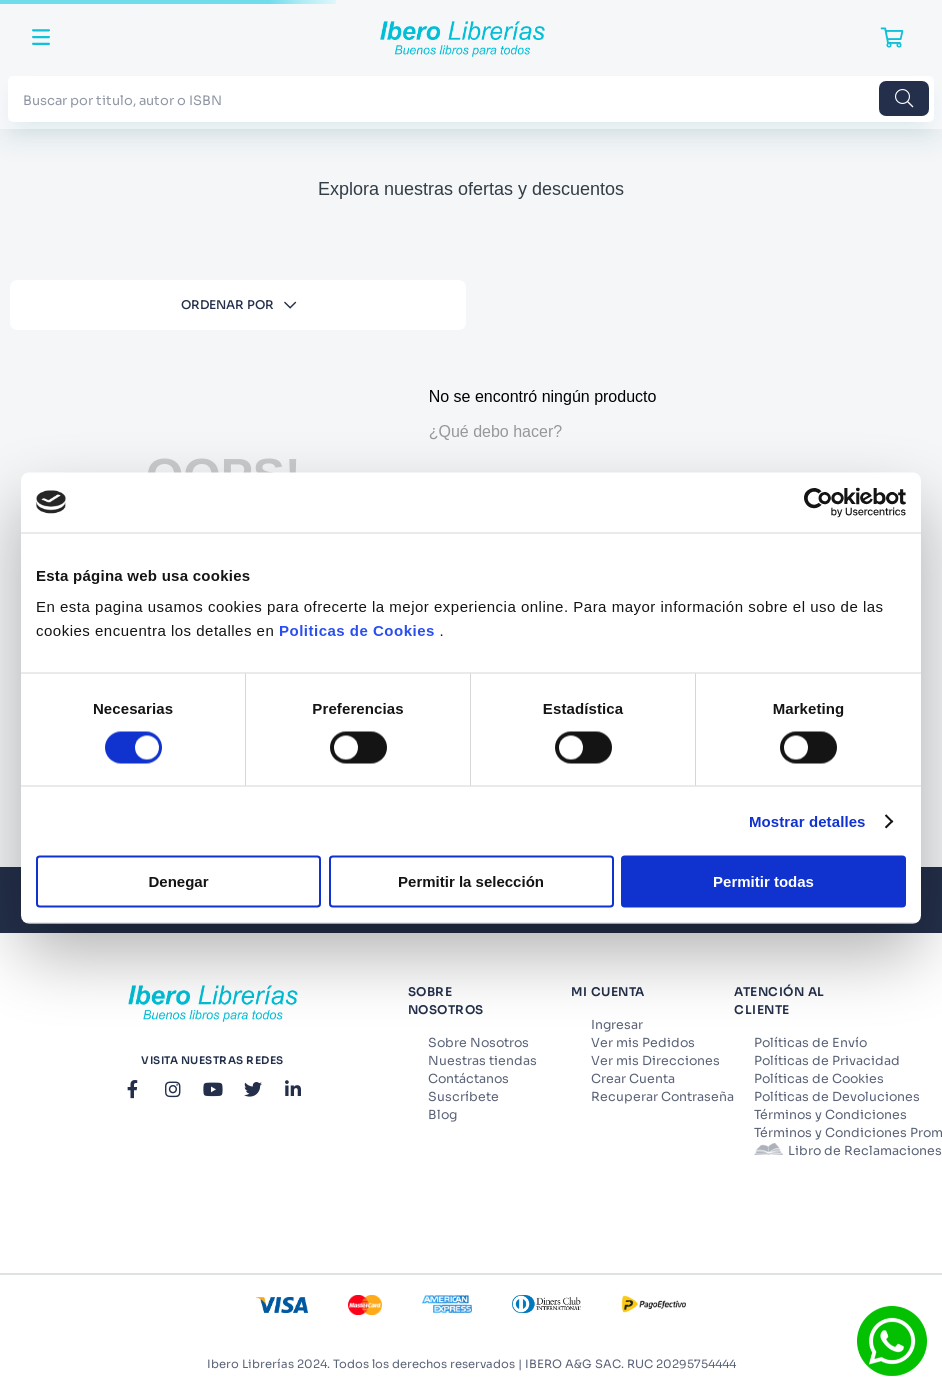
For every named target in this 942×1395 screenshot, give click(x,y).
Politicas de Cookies (357, 630)
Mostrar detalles (807, 820)
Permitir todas (763, 881)
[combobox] (471, 98)
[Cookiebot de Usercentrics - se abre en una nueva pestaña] (818, 502)
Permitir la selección (471, 881)
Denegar (178, 881)
